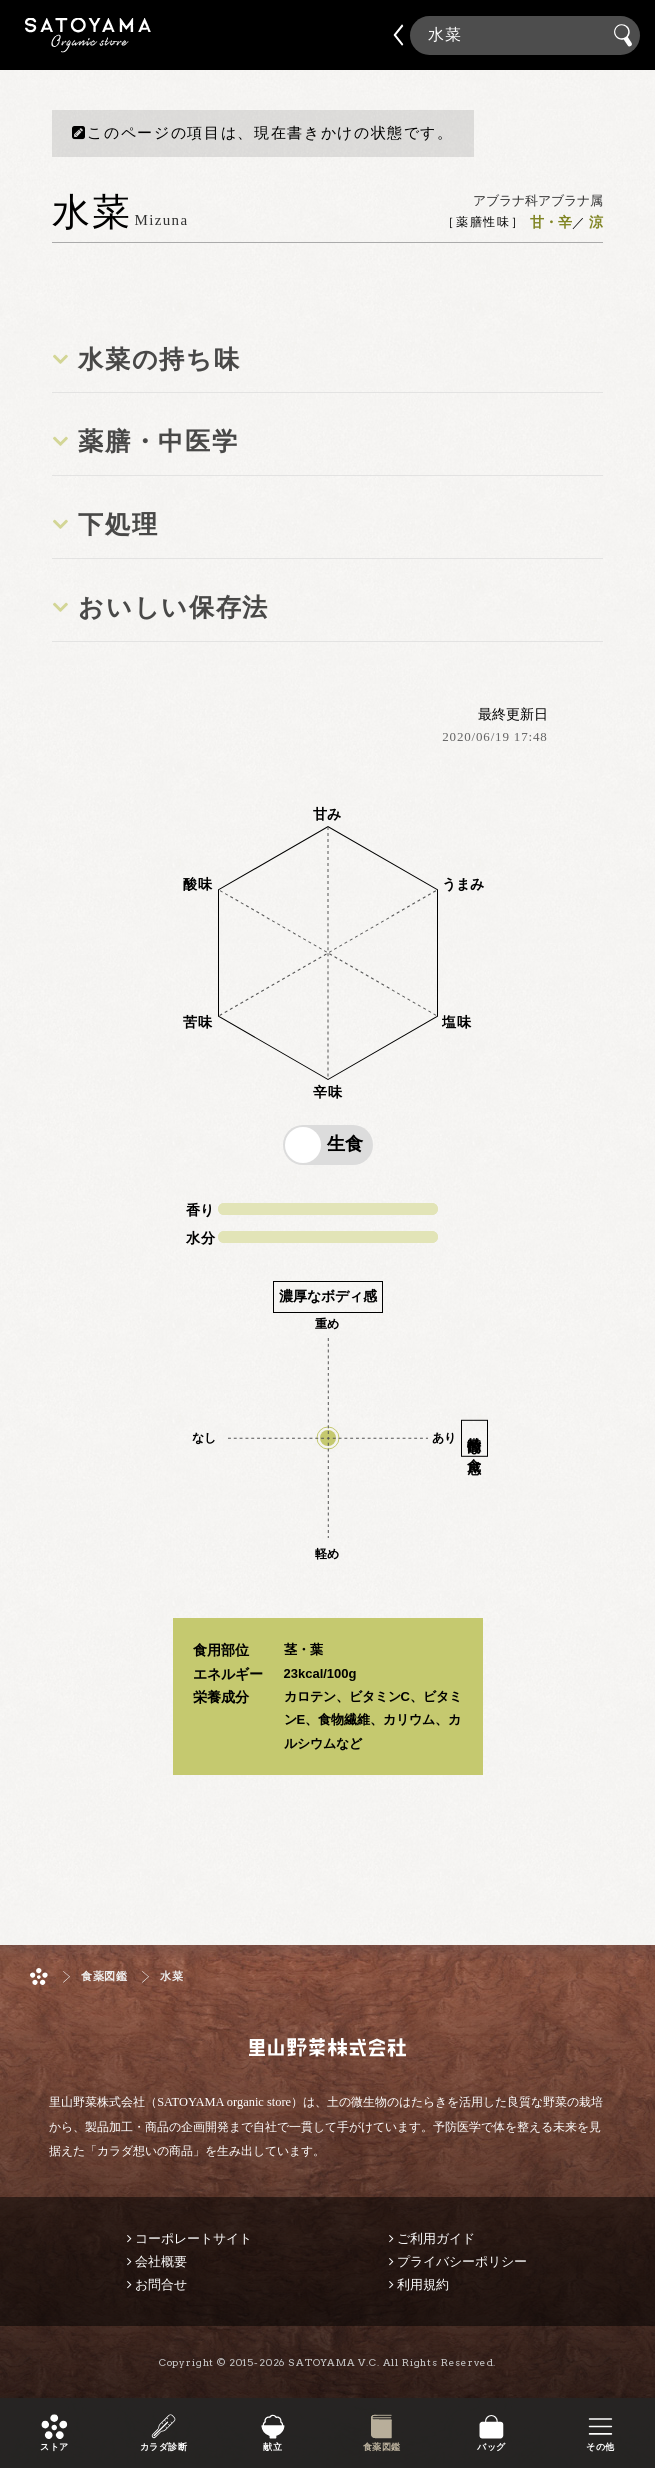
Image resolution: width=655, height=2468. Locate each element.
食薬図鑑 (382, 2447)
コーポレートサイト (193, 2238)
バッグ (491, 2447)
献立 (272, 2447)
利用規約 (423, 2284)
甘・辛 (551, 223)
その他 (600, 2447)
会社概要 (161, 2261)
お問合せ (161, 2284)
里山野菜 (88, 35)
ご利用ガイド (436, 2238)
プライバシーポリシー (462, 2261)
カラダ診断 (163, 2447)
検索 (626, 36)
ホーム (39, 1976)
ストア (54, 2447)
